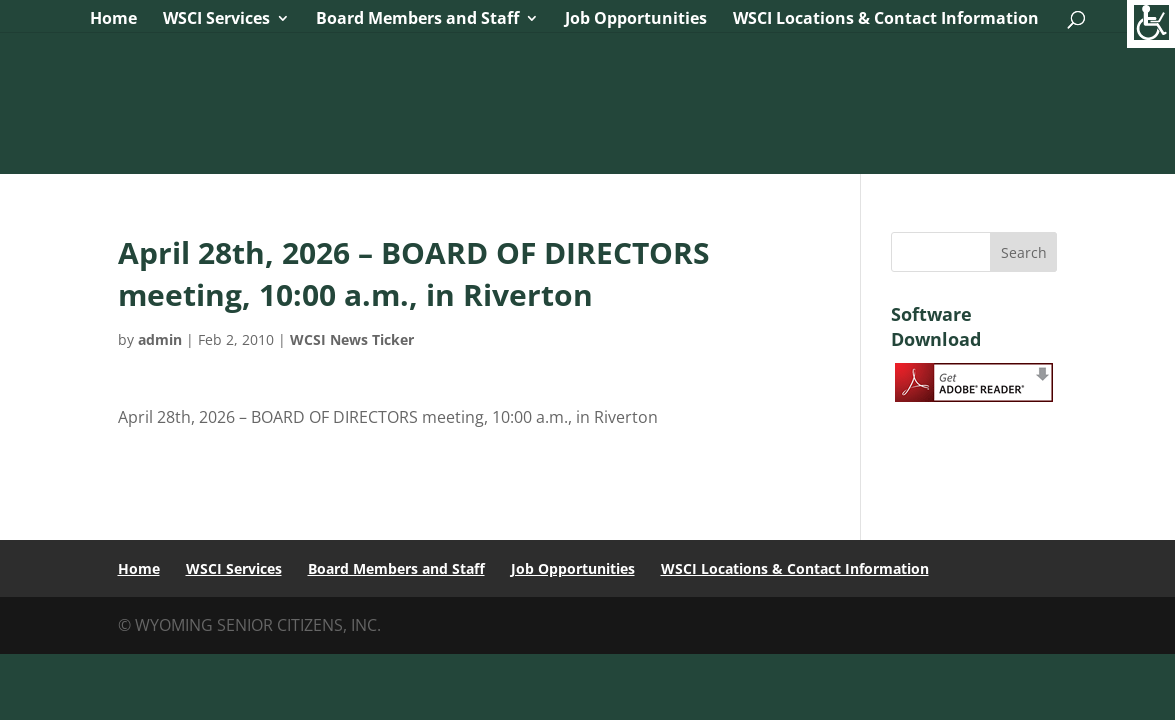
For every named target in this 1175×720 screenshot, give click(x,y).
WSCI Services (216, 20)
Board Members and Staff (417, 20)
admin (160, 339)
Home (113, 20)
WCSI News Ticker (352, 339)
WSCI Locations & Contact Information (886, 20)
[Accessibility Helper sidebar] (1151, 24)
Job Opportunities (636, 20)
